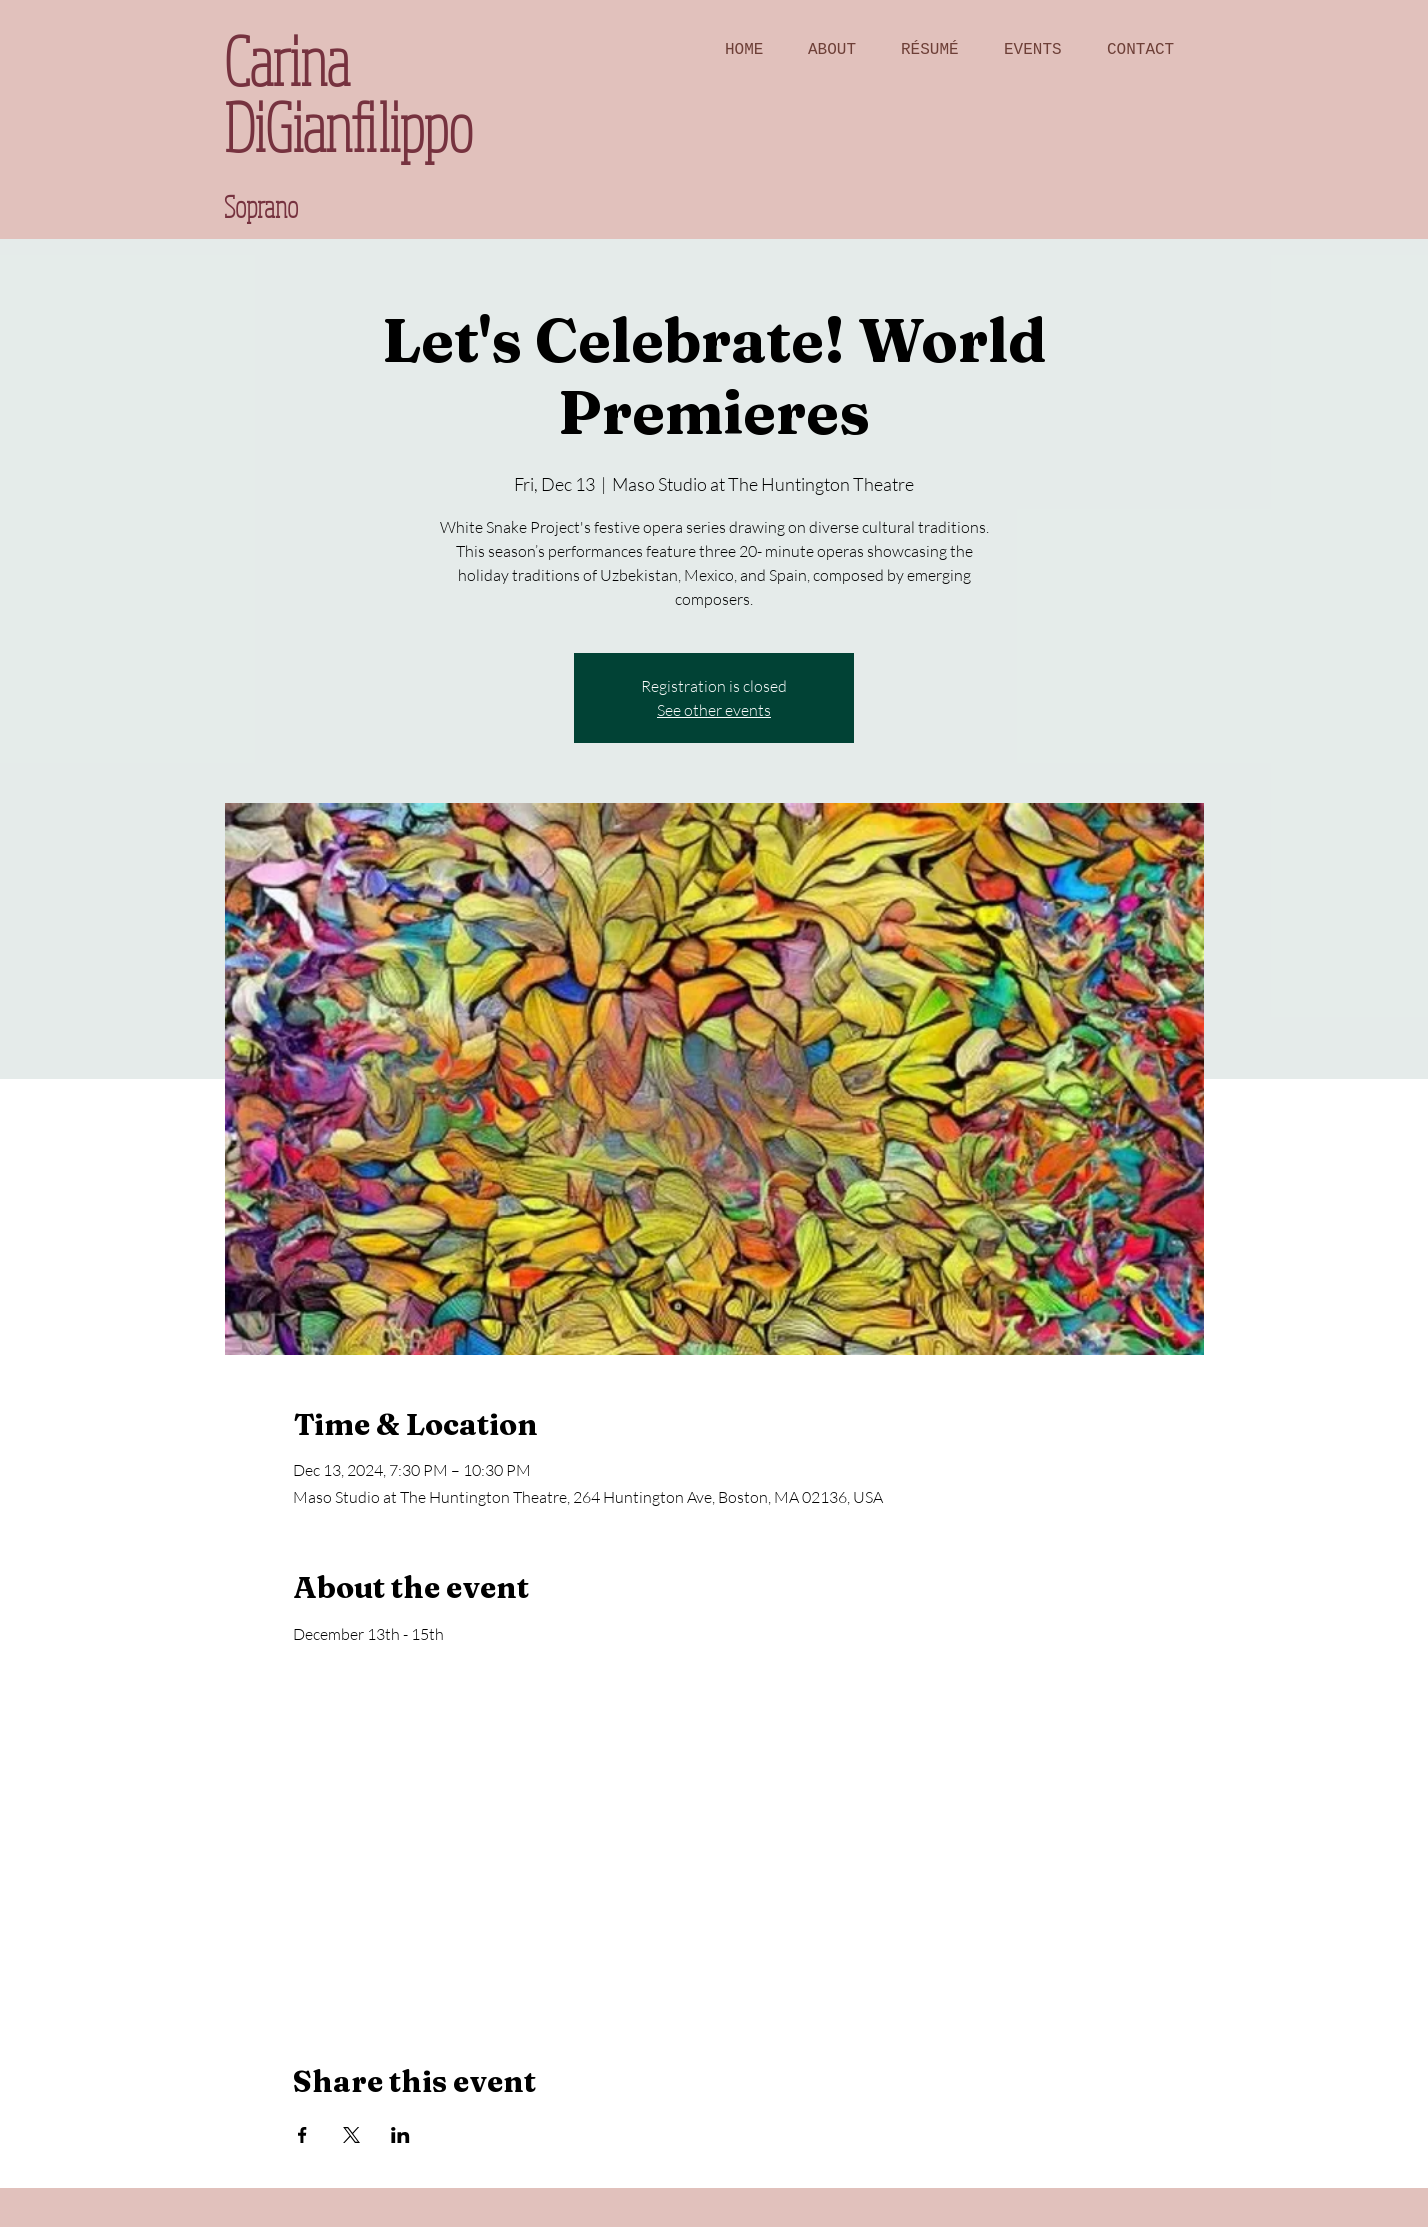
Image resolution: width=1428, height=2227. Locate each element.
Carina (286, 60)
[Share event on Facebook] (302, 2135)
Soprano (261, 206)
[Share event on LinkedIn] (400, 2135)
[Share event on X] (351, 2135)
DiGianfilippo (348, 126)
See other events (714, 710)
